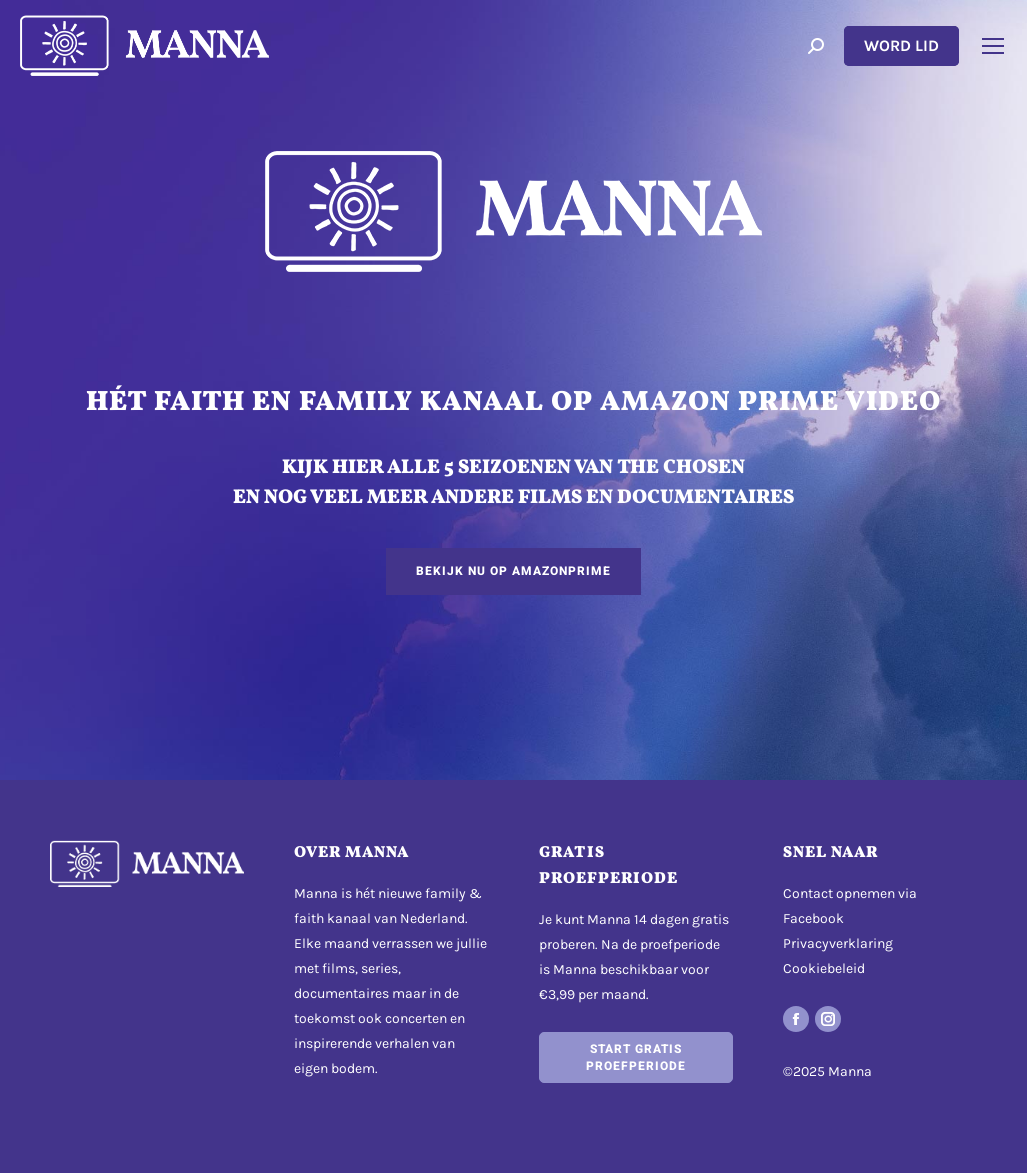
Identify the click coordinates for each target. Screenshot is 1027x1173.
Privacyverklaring (838, 943)
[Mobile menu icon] (993, 46)
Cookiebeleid (824, 968)
